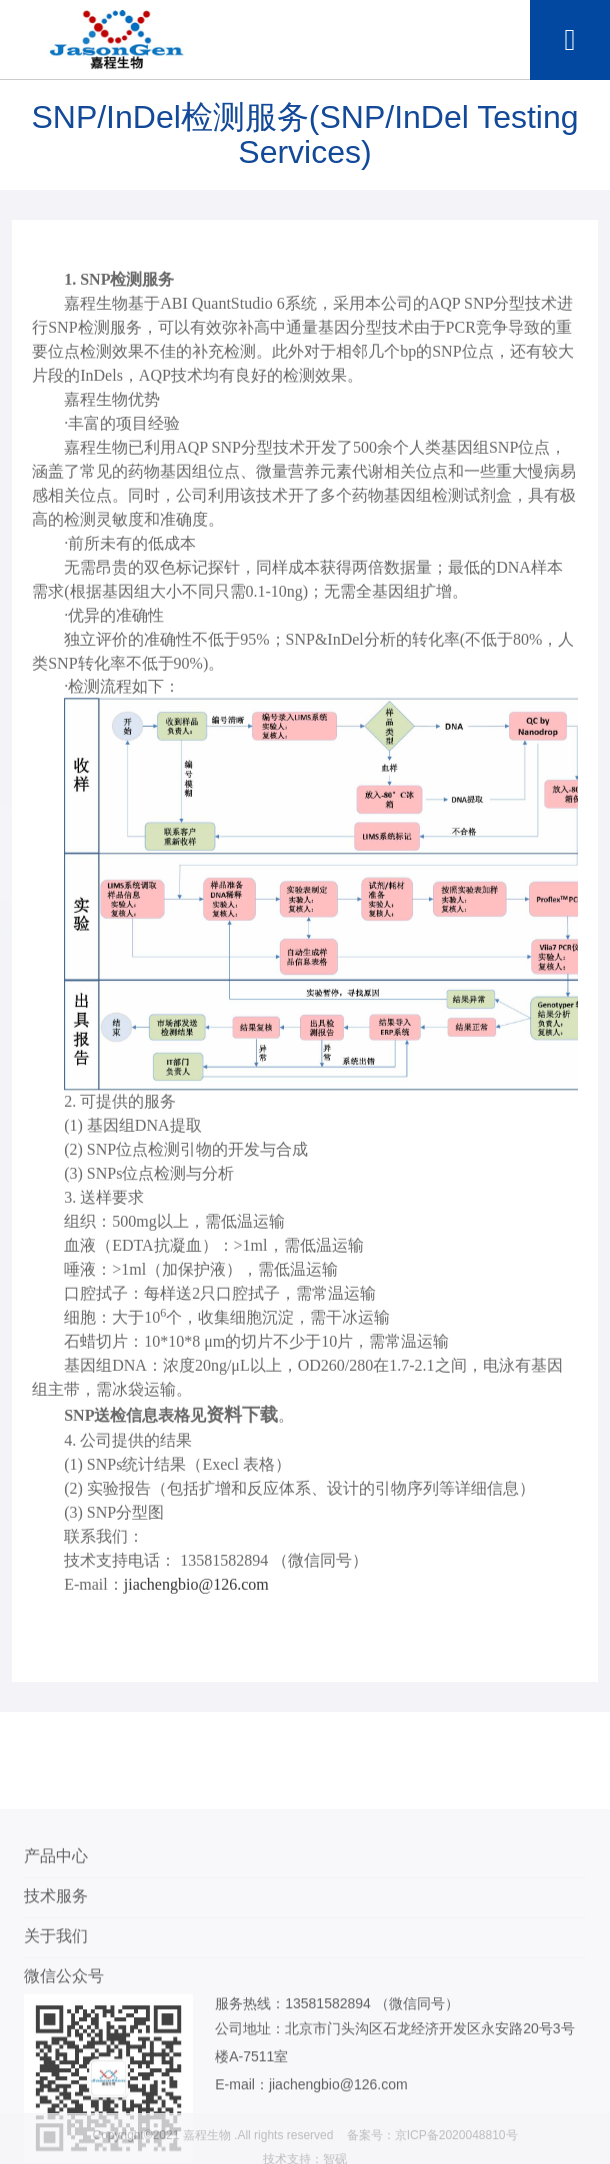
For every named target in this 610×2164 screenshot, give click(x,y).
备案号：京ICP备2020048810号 (432, 2151)
